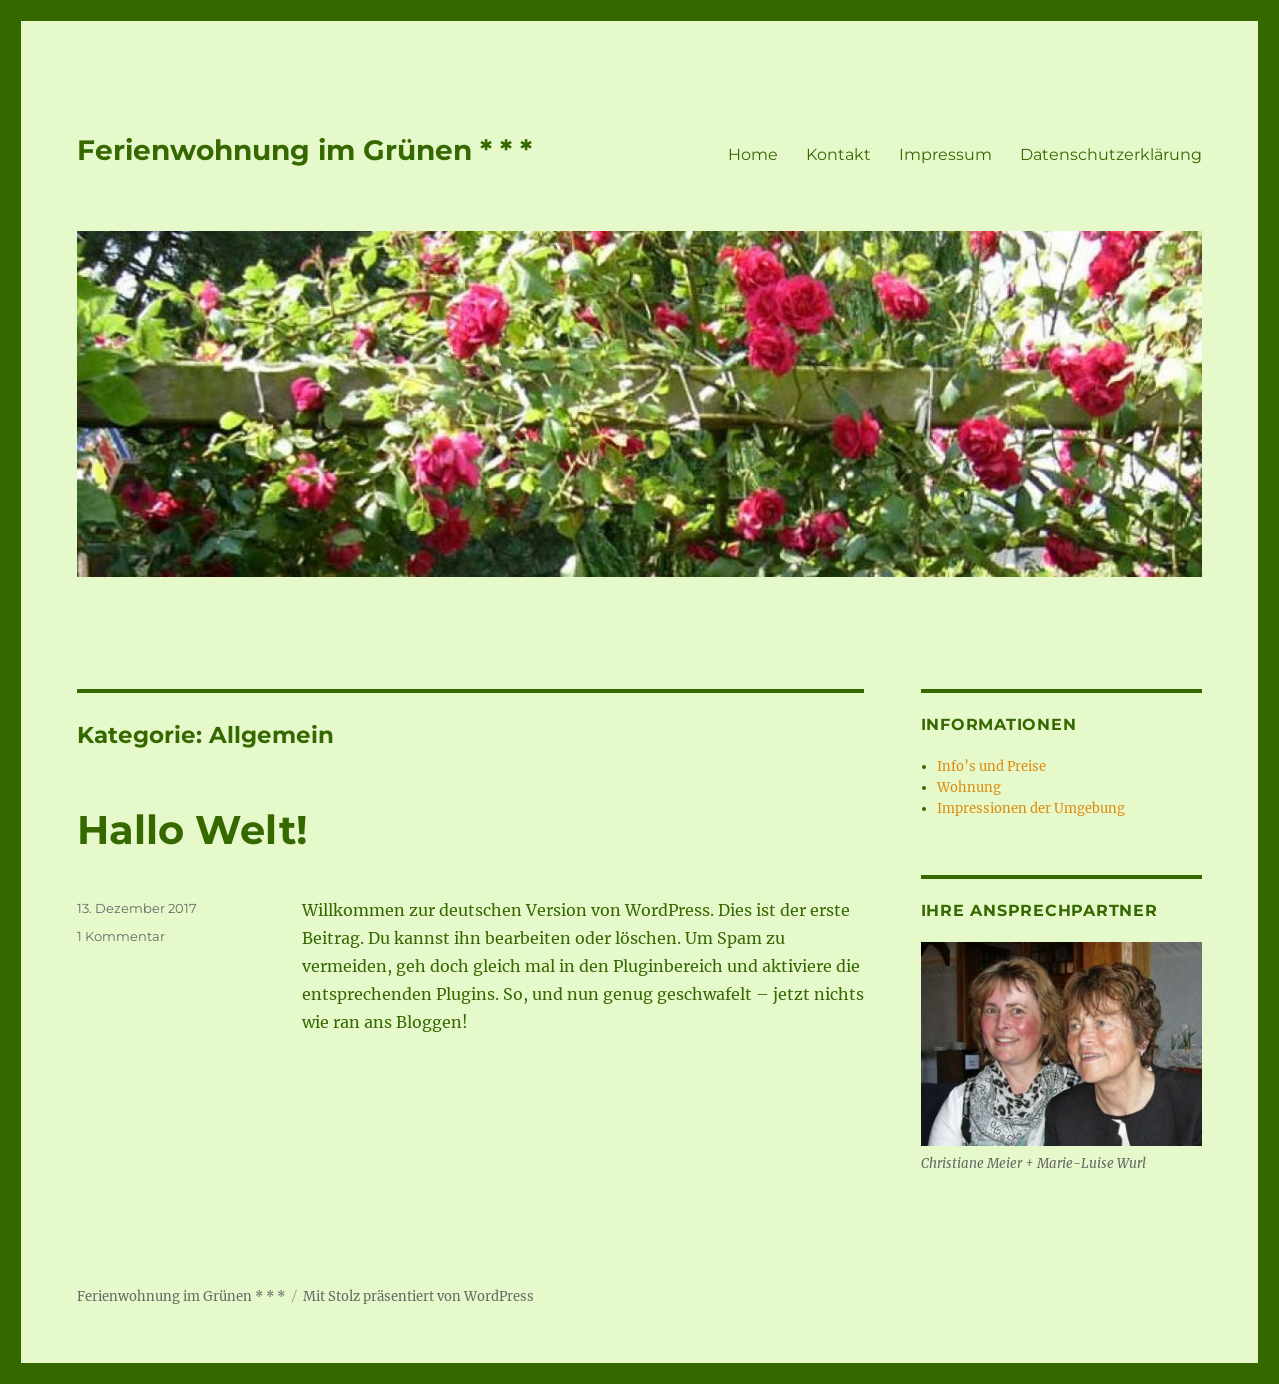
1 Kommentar (121, 936)
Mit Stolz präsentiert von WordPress (418, 1296)
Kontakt (838, 154)
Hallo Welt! (192, 829)
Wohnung (969, 787)
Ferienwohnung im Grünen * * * (304, 150)
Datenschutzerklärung (1111, 154)
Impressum (945, 154)
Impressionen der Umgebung (1031, 808)
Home (753, 154)
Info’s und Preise (991, 766)
